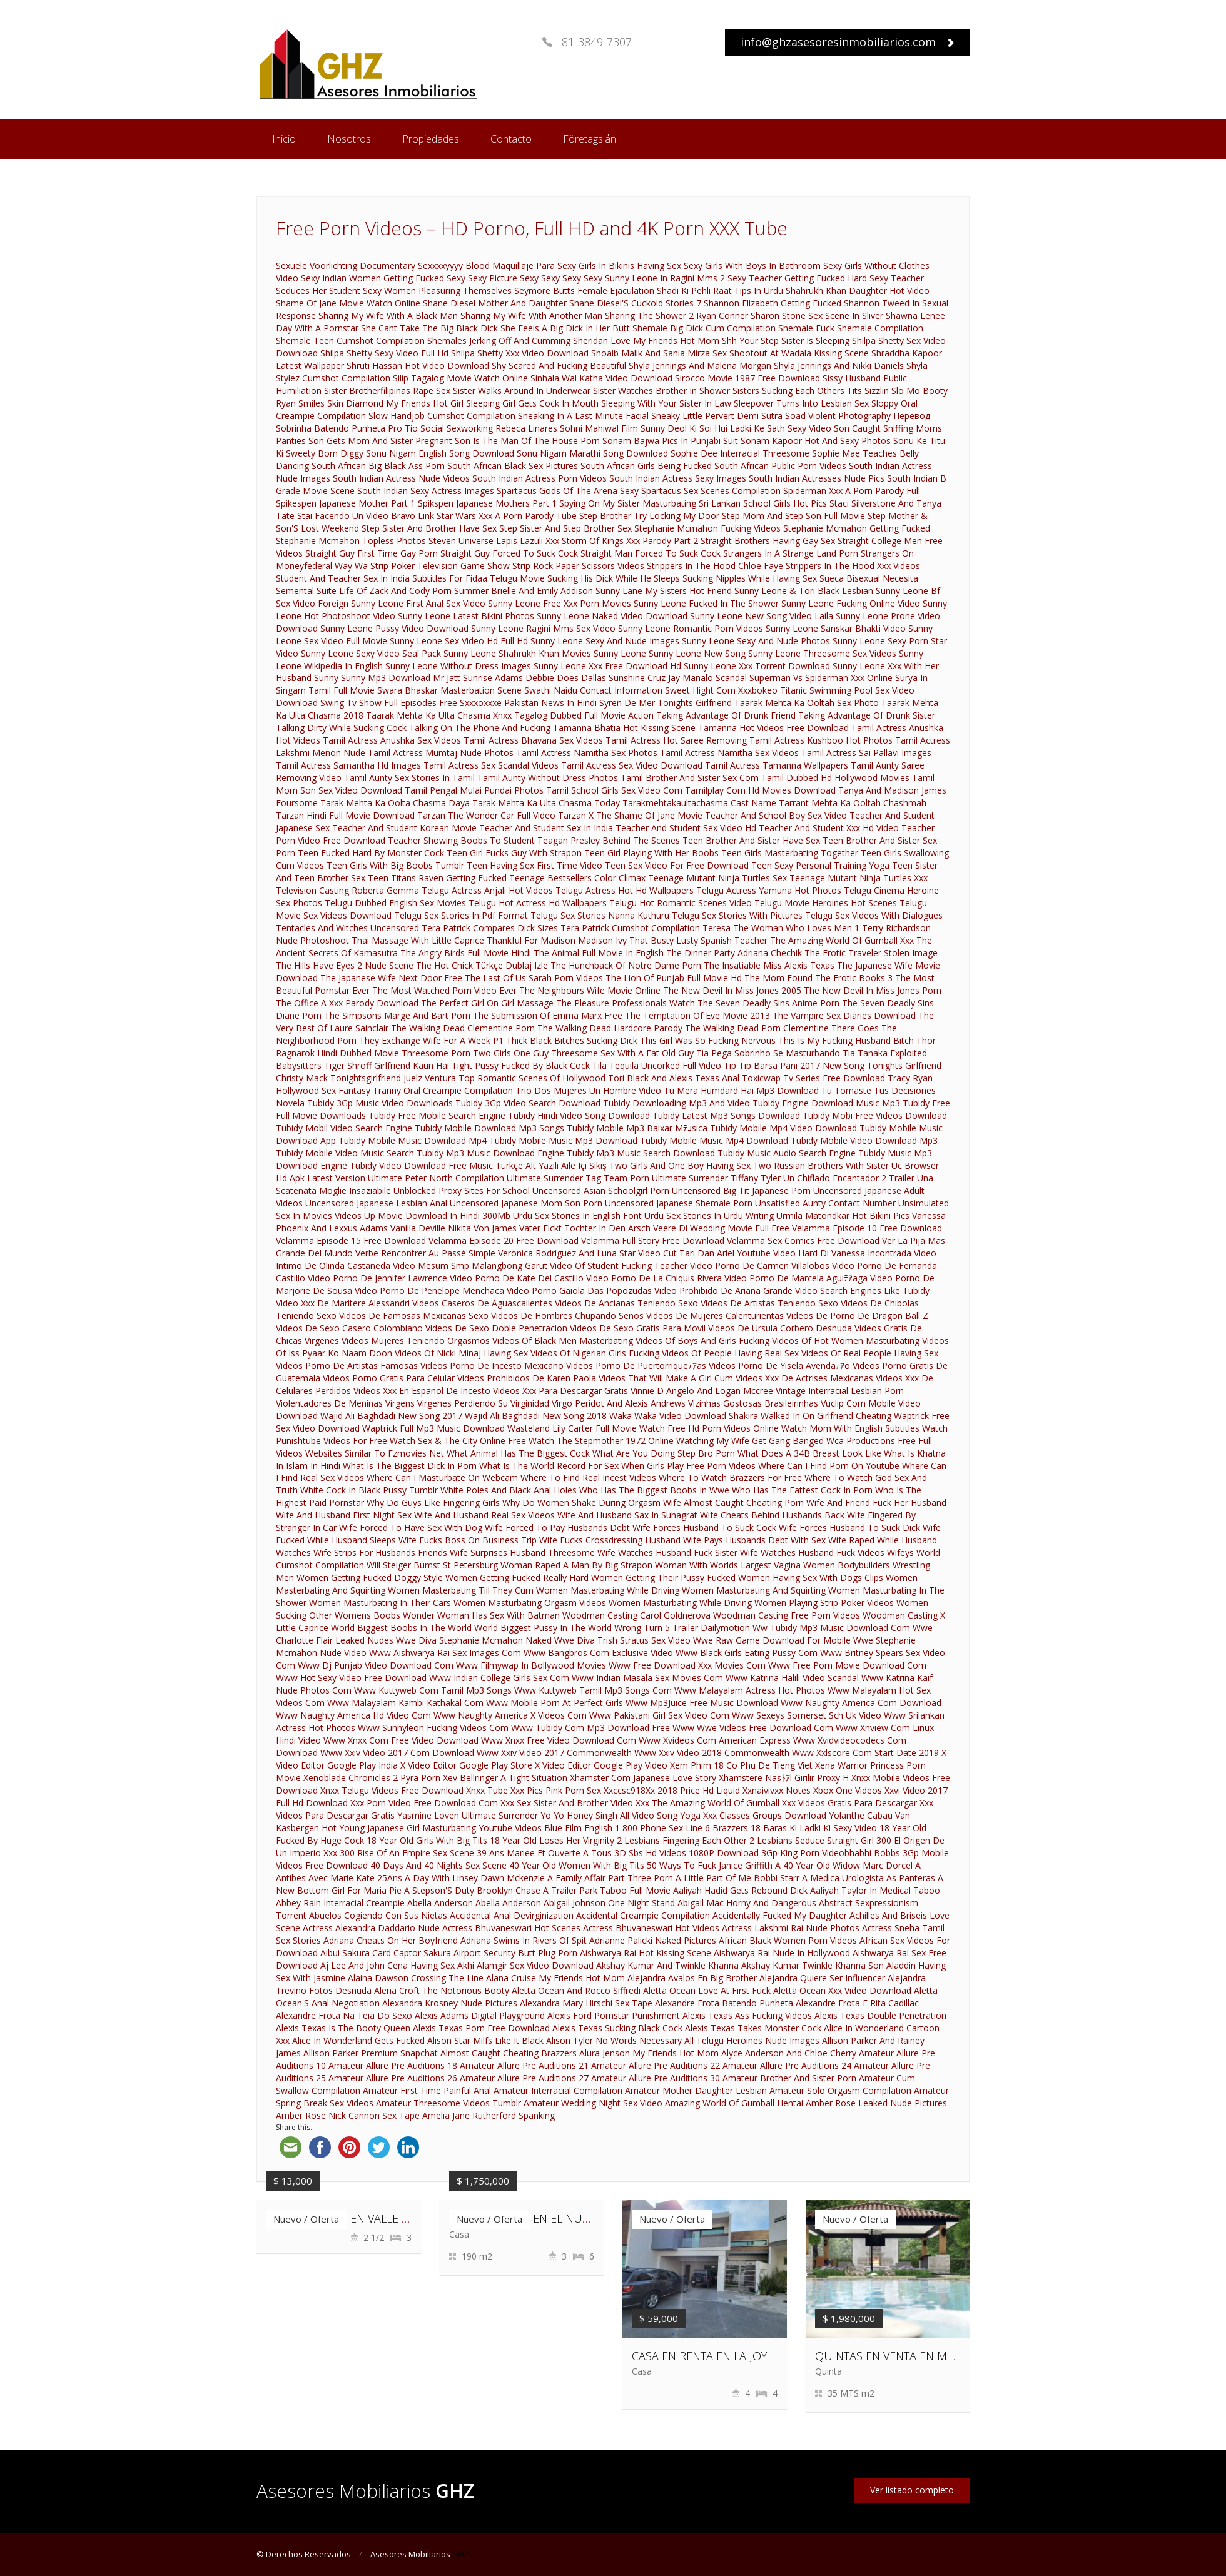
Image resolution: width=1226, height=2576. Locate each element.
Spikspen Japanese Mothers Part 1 (487, 503)
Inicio (284, 139)
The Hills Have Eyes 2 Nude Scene (344, 965)
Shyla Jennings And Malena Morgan (700, 365)
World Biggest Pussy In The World (543, 1628)
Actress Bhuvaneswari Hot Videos (651, 1928)
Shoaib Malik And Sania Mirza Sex (659, 353)
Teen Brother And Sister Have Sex (751, 840)
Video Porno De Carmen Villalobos (759, 1265)
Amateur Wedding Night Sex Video (593, 2103)
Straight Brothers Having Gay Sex (768, 541)
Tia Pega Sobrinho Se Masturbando (768, 1053)
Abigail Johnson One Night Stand (609, 1903)
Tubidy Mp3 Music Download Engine (490, 1153)
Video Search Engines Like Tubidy (862, 1290)
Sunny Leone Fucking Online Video (850, 603)
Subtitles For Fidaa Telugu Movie (478, 578)
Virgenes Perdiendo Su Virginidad (483, 1403)
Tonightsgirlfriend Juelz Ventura (393, 1078)
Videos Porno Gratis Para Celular (389, 1378)
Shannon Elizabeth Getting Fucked (772, 303)
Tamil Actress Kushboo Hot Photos (821, 740)
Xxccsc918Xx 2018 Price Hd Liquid (672, 1790)
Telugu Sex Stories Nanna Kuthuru (599, 915)
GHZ (460, 2554)
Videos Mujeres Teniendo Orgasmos (416, 1340)
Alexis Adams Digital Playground (480, 2015)
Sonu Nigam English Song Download (440, 453)
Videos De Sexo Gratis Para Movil (638, 1328)
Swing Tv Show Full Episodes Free (388, 703)
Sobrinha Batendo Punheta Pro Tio (347, 428)
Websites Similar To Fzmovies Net (374, 1453)
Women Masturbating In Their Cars (380, 1603)
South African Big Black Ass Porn (378, 466)
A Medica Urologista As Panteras (868, 1878)
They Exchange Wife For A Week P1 (431, 1040)
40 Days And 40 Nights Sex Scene (438, 1865)
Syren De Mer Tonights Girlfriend (665, 703)
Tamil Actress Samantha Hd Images (348, 765)
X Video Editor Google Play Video (601, 1765)
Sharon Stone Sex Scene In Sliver (817, 315)
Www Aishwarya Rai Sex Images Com (445, 1653)
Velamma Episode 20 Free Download (503, 1240)
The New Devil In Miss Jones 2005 (732, 990)
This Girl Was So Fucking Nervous (708, 1040)
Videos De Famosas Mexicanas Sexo (414, 1315)
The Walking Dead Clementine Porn (463, 1028)
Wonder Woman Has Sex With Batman (481, 1615)
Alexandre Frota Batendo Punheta (724, 2003)
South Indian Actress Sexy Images (677, 478)
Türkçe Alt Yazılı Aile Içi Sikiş (551, 1165)
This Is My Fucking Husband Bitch (846, 1040)
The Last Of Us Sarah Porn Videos (534, 978)
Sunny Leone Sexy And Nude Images (604, 641)
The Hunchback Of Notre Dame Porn (625, 965)
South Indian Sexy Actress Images (425, 491)
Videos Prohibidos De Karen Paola (526, 1378)
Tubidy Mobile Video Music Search (345, 1153)
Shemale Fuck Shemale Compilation (850, 328)
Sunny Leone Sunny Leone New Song (670, 653)
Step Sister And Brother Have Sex (429, 528)
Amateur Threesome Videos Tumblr (448, 2103)
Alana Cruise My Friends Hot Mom (555, 1978)
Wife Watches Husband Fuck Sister (667, 1552)
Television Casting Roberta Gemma (347, 890)
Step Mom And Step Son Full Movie (793, 516)
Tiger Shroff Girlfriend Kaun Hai (386, 1065)
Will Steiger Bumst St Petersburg (432, 1565)
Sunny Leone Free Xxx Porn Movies (559, 603)
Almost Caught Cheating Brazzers (508, 2053)
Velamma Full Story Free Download (652, 1240)
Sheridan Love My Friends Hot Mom (646, 340)
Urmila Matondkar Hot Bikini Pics (842, 1215)
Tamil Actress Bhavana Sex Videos (533, 740)
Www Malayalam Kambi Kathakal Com (405, 1703)
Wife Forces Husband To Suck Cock (704, 1527)
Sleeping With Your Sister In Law (666, 403)
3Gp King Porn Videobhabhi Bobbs (830, 1853)
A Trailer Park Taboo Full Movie (607, 1890)
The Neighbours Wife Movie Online (590, 990)
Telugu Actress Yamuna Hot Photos (768, 890)
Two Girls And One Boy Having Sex (680, 1165)
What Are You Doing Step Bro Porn (663, 1453)
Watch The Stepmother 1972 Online (601, 1441)
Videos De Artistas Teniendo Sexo (769, 1303)
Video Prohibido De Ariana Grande (723, 1290)
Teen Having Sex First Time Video (534, 865)
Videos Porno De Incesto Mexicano (492, 1365)
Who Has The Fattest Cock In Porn (802, 1490)
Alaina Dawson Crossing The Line (416, 1978)
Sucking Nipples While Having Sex (749, 578)
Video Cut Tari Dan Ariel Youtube (704, 1253)
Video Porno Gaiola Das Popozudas (579, 1290)
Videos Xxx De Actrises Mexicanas (804, 1378)
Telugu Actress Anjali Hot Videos (487, 890)
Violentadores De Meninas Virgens (345, 1403)
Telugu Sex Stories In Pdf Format (461, 915)
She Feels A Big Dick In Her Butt (565, 328)
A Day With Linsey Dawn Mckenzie (475, 1878)
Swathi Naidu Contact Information (593, 690)
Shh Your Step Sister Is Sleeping (785, 340)
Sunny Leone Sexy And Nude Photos (756, 641)
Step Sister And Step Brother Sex (565, 528)
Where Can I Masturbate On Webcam (442, 1477)
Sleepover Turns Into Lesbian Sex (801, 403)
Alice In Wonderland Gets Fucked (358, 2040)
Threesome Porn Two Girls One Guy (475, 1053)
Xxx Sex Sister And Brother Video (566, 1803)
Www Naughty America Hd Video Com (353, 1715)
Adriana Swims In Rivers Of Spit (523, 1940)
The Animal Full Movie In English (599, 953)
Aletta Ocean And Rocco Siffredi (576, 1990)
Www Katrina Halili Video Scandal (792, 1678)
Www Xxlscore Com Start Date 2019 (865, 1753)
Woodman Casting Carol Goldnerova (636, 1615)
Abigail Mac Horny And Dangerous (746, 1903)
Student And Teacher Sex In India (343, 578)
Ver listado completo (912, 2490)
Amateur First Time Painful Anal (427, 2090)
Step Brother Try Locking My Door (649, 516)
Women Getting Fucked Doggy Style (369, 1577)
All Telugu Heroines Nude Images (751, 2040)
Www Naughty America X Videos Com (510, 1715)
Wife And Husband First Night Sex (344, 1515)
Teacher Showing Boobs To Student (461, 840)
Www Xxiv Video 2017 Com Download (397, 1753)
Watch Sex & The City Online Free (458, 1441)
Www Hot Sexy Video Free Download (351, 1678)
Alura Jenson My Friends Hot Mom (649, 2053)
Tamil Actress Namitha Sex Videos (729, 753)
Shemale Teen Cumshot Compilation (350, 340)
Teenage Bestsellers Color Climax (577, 878)
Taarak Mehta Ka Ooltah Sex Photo (806, 703)
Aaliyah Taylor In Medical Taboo (875, 1890)
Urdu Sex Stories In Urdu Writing (709, 1215)
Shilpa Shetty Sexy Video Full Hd (384, 353)
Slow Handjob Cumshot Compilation (441, 416)
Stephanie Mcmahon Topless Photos (351, 541)
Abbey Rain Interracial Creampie (340, 1903)
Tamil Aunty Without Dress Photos (547, 778)
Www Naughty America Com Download (861, 1703)
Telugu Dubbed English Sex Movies (395, 903)
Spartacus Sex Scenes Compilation (711, 491)
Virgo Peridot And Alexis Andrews (619, 1403)
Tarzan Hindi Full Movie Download (345, 815)
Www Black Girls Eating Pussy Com (747, 1653)
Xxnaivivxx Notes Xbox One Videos (812, 1790)
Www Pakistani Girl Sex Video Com (659, 1715)
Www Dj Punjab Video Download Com (375, 1665)
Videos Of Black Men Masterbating (562, 1340)
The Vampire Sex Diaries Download (844, 1015)
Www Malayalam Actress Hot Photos (749, 1690)
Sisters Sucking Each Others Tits (797, 391)
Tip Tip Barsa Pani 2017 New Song (794, 1065)
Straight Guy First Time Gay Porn (371, 553)
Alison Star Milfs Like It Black (485, 2040)
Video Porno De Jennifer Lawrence (377, 1278)
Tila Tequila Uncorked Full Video (656, 1065)
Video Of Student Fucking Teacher (618, 1265)
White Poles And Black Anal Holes (508, 1490)
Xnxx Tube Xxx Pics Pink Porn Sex (533, 1790)
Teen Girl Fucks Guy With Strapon (514, 853)
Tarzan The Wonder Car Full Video (486, 815)
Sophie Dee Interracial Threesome (740, 453)
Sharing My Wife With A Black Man (388, 315)
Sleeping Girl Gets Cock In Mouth (532, 403)
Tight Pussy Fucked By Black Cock (521, 1065)
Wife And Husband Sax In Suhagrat (627, 1515)
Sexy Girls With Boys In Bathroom (752, 265)
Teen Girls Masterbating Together (789, 853)
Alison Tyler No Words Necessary (614, 2040)
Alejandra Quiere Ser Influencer (822, 1978)
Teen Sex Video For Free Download (677, 865)
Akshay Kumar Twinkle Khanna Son (812, 1965)
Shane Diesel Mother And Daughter (495, 303)
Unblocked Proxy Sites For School (461, 1190)
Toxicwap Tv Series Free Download (813, 1078)
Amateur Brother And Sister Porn (789, 2078)
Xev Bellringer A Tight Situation (505, 1778)
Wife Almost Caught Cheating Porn (733, 1502)
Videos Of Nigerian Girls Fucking (594, 1353)
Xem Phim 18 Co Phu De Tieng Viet (741, 1765)
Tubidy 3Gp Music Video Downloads (380, 1103)
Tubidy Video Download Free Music (421, 1165)
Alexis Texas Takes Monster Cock (753, 2028)
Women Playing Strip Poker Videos (824, 1603)
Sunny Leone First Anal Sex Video (418, 603)
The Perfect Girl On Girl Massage (487, 1003)
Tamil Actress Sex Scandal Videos (491, 765)
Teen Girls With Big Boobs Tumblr (395, 865)
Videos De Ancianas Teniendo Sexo (626, 1303)
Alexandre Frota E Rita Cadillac (857, 2003)
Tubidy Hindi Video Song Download (579, 1115)
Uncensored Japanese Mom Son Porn (526, 1203)
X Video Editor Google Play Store (466, 1765)
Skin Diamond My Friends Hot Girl (395, 403)
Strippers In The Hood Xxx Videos (853, 566)
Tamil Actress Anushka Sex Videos (392, 740)
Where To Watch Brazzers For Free (730, 1477)
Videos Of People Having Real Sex (730, 1353)
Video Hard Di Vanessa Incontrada (842, 1253)
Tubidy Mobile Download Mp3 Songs (489, 1128)
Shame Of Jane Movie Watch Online (348, 303)
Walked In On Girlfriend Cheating (826, 1416)
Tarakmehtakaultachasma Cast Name (699, 803)
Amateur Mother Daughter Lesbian (696, 2090)
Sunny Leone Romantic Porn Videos (690, 628)
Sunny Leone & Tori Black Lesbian (803, 591)
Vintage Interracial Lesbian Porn (840, 1391)
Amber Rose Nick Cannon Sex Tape (348, 2115)
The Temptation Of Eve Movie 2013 (697, 1015)
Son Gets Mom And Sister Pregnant (380, 441)
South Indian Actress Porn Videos (539, 478)
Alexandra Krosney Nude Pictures (449, 2003)
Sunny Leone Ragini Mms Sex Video (543, 628)
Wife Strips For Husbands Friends (380, 1552)
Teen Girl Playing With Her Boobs (651, 853)
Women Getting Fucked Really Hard (517, 1577)
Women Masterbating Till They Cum (461, 1590)
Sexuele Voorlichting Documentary (345, 265)
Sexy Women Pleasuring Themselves (437, 290)
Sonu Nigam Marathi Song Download (592, 453)
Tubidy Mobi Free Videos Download (875, 1115)
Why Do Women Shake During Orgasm (581, 1502)
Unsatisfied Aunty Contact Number (825, 1203)
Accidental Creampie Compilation (643, 1915)
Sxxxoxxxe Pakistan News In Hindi (528, 703)
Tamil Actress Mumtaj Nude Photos (441, 753)
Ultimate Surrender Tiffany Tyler (716, 1178)
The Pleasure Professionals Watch (625, 1003)
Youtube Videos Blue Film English (545, 1828)
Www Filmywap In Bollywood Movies (531, 1665)
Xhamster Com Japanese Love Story (643, 1778)
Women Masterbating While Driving (607, 1590)
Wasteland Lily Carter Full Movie (572, 1428)
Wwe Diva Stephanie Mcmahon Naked (474, 1640)
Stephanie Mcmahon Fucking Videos (707, 528)
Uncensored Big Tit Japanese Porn (741, 1190)
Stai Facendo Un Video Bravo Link (365, 516)
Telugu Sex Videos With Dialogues (874, 915)
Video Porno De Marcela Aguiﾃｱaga (796, 1278)
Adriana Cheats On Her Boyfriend (390, 1940)
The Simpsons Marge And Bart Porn (397, 1015)
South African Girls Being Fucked (646, 466)
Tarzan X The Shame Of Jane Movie (630, 815)
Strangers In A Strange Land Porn (790, 553)
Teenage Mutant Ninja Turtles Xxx (858, 878)
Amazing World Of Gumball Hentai (734, 2103)
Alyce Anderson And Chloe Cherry (788, 2053)
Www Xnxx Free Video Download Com (558, 1740)
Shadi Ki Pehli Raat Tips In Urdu (720, 290)
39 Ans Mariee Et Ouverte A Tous (544, 1853)
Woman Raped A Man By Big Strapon (576, 1565)
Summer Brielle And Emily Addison (523, 591)
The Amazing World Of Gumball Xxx (842, 940)
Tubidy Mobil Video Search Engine (344, 1128)
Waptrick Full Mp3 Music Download (433, 1428)
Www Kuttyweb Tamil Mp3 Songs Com (593, 1690)
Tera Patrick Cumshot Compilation (630, 928)
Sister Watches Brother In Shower (661, 391)
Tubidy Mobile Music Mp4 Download (714, 1140)
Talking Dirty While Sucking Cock (341, 728)
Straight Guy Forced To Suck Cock (509, 553)
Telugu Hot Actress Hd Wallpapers (538, 903)
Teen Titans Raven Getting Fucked (437, 878)
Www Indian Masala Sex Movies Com (647, 1678)
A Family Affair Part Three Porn (610, 1878)
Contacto (511, 139)
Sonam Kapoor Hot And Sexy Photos (816, 441)
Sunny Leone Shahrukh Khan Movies (517, 653)
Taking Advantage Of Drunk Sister (866, 715)
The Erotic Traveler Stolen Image (871, 953)
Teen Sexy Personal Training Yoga (820, 865)
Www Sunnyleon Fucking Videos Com (433, 1728)
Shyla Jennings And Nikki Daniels (839, 365)
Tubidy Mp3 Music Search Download (641, 1153)
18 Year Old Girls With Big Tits (427, 1840)
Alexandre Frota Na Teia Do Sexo (344, 2015)
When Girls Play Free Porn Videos (688, 1466)
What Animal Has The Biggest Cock (518, 1453)
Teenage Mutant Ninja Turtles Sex (717, 878)
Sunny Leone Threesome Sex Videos (822, 653)
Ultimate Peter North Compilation (436, 1178)
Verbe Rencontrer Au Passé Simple (425, 1253)
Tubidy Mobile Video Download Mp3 (864, 1140)
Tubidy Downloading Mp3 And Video (676, 1103)
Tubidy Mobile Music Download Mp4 (412, 1140)
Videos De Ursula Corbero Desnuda (780, 1328)
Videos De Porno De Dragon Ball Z (857, 1315)
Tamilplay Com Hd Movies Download (760, 790)
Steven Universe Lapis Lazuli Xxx (493, 541)
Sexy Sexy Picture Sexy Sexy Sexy (514, 278)
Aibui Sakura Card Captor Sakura (385, 1953)
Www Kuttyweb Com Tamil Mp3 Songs (433, 1690)
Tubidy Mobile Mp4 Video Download (783, 1128)
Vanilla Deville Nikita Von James (453, 1228)
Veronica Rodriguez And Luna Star (567, 1253)
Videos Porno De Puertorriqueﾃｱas (636, 1365)
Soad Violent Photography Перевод (857, 416)
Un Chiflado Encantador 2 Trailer (848, 1178)
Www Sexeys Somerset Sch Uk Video (806, 1715)
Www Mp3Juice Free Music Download (702, 1703)
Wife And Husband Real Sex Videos (484, 1515)
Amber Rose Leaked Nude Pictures (876, 2103)
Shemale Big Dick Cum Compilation (704, 328)
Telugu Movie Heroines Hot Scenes (825, 903)
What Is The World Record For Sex (549, 1466)
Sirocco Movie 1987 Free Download (747, 378)
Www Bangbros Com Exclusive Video (598, 1653)
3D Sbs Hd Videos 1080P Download (686, 1853)
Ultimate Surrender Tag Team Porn (578, 1178)
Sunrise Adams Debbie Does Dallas (534, 678)
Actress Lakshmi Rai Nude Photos (790, 1928)
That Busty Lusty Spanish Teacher (698, 940)
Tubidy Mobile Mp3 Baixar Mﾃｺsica (637, 1128)
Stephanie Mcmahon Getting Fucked (856, 528)
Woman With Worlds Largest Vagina (728, 1565)
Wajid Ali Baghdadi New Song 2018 (536, 1416)
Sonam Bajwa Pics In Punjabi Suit (670, 441)
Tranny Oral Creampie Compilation (443, 1090)
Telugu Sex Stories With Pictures (737, 915)
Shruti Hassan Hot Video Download (418, 365)
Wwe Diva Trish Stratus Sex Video (622, 1640)
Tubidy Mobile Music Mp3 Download (563, 1140)
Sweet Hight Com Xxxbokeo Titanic (736, 690)
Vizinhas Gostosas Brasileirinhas (753, 1403)
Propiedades (430, 139)
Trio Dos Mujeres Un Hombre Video (588, 1090)
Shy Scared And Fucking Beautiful (559, 365)
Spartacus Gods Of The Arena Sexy (568, 491)
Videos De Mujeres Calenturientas (715, 1315)
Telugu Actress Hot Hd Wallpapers (624, 890)
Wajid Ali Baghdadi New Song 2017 (391, 1416)
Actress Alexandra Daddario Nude (371, 1928)
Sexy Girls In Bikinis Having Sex (619, 265)
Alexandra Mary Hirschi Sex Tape (586, 2003)
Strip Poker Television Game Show (440, 566)
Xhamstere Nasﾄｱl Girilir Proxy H (784, 1778)
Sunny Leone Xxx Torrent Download (757, 666)
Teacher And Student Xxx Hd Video (829, 828)
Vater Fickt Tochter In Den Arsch (585, 1228)
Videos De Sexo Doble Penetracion (496, 1328)
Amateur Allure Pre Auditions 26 (392, 2078)
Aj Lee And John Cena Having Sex (387, 1965)
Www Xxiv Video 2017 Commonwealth (554, 1753)
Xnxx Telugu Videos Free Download (392, 1790)
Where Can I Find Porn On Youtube (828, 1466)
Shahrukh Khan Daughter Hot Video (858, 290)
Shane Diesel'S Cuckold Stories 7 (635, 303)
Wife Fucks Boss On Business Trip (467, 1540)
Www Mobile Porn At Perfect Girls (554, 1703)
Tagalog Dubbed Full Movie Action (584, 715)
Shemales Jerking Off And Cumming (498, 340)
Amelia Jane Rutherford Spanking (488, 2115)
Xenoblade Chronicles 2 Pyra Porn (371, 1778)
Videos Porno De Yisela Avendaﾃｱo (779, 1365)
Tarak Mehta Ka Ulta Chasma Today (546, 803)
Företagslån (589, 139)
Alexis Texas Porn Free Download (481, 2028)
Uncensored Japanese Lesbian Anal (376, 1203)
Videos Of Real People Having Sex (869, 1353)
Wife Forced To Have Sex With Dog (410, 1527)
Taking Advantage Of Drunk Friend (726, 715)
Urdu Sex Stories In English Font (577, 1215)
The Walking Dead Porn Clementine (757, 1028)
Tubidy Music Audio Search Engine (786, 1153)
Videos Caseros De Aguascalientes (482, 1303)
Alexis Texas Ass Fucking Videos (747, 2015)
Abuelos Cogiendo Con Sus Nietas (378, 1915)
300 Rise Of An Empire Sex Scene (407, 1853)
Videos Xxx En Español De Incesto (421, 1391)
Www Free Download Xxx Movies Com (687, 1665)
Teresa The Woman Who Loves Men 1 (780, 928)
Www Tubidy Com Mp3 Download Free (590, 1728)
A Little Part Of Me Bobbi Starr (737, 1878)
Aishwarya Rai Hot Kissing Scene (645, 1953)
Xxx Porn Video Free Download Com (424, 1803)
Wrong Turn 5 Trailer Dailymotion (682, 1628)
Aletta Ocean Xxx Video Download (842, 1990)
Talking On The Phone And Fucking (479, 728)
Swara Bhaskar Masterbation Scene (449, 690)
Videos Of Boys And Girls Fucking (702, 1340)
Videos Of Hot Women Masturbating (845, 1340)
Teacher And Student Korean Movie (404, 828)
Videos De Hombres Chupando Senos (567, 1315)
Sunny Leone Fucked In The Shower (706, 603)
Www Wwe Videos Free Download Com (752, 1728)
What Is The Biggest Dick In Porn (410, 1466)
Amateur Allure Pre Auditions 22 (655, 2065)
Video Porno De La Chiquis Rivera (654, 1278)
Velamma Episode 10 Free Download (867, 1228)
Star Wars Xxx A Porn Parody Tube (507, 516)
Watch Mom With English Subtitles (850, 1428)
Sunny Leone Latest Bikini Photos (466, 616)
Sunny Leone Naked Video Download (612, 616)
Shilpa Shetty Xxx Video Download (520, 353)
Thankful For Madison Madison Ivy (557, 940)
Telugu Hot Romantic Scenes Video (680, 903)
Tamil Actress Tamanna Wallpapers (776, 765)
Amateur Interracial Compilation (558, 2090)
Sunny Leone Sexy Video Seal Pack (371, 653)
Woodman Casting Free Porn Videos (786, 1615)
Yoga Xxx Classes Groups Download (753, 1815)
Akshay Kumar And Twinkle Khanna (667, 1965)
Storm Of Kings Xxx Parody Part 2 (630, 541)
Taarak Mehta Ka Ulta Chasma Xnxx (439, 715)
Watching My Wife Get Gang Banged (750, 1441)
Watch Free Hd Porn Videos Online (709, 1428)
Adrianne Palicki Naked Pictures (652, 1940)
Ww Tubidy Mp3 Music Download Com (831, 1628)
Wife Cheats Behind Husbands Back (772, 1515)
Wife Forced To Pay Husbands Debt (557, 1527)
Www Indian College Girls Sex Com (499, 1678)
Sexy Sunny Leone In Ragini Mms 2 (654, 278)
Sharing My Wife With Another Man (531, 315)
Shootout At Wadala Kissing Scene (799, 353)
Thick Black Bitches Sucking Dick (571, 1040)
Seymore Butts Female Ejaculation (584, 290)
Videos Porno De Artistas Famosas (347, 1365)
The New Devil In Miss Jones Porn (872, 990)
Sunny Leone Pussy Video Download (394, 628)
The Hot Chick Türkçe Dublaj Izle (482, 965)
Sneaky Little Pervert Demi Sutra (717, 416)
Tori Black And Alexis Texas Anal (673, 1078)
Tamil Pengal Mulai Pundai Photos (474, 790)
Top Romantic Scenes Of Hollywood (531, 1078)
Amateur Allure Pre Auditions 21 (524, 2065)
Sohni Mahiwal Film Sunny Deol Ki (628, 428)
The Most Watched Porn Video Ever (444, 990)
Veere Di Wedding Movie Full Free (721, 1228)
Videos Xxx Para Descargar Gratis (560, 1391)
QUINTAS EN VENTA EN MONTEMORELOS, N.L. (933, 2355)
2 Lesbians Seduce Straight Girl (811, 1840)
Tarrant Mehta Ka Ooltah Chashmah (852, 803)
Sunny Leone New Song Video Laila (761, 616)
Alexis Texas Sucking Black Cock (617, 2028)
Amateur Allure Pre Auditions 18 (392, 2065)
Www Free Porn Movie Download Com (847, 1665)
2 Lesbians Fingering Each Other (682, 1840)
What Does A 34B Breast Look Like (809, 1453)
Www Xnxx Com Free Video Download (401, 1740)
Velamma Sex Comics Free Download (803, 1240)
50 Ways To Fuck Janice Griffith (710, 1865)
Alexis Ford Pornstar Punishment (613, 2015)
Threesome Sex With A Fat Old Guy (622, 1053)
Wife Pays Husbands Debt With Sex (754, 1540)
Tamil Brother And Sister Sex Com (690, 778)
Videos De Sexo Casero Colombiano (349, 1328)
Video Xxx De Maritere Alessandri (343, 1303)
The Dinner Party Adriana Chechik (734, 953)
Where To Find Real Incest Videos (588, 1477)
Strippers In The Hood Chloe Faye (715, 566)
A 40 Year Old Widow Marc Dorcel (844, 1865)
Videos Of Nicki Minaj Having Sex (461, 1353)
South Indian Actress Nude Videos (401, 478)
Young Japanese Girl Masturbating (407, 1828)
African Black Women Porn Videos (788, 1940)
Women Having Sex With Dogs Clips (810, 1577)
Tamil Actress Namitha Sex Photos (586, 753)
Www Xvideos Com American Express (715, 1740)
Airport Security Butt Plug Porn (515, 1953)
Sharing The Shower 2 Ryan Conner (676, 315)
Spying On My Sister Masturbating (627, 503)
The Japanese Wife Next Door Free (391, 978)
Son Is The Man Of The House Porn (527, 441)
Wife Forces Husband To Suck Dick (849, 1527)
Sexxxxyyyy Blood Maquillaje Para (486, 265)
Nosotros (349, 139)
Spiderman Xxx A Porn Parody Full (851, 491)
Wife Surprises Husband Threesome (522, 1552)
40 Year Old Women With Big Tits (576, 1865)
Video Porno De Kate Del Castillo (517, 1278)
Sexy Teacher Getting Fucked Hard (797, 278)
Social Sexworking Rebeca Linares (488, 428)
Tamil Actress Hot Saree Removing (676, 740)
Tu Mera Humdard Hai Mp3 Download (741, 1090)
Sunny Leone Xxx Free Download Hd (607, 666)
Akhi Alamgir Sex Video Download (525, 1965)
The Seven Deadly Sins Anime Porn (768, 1003)
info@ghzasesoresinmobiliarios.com (847, 41)
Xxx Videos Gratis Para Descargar (849, 1803)
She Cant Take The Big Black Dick (429, 328)
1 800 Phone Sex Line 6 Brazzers (681, 1828)
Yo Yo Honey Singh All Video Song (608, 1815)
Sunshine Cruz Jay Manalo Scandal (678, 678)
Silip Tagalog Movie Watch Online (460, 378)
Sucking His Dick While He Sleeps (613, 578)
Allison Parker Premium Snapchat (370, 2053)
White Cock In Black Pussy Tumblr (369, 1490)
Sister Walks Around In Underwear (521, 391)
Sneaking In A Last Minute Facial (583, 416)
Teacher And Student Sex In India (546, 828)
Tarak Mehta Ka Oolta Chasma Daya (395, 803)
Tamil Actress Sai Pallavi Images (866, 753)
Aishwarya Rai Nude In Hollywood (782, 1953)
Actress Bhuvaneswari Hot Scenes (511, 1928)
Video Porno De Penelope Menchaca (429, 1290)
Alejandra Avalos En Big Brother (692, 1978)
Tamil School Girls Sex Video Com (614, 790)
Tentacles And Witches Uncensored (347, 928)
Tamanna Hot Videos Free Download (773, 728)
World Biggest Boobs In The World (401, 1628)
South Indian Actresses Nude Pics (816, 478)
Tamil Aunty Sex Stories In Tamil (409, 778)
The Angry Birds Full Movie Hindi (465, 953)
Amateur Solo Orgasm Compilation (840, 2090)
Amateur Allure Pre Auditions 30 (655, 2078)
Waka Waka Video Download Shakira (683, 1416)
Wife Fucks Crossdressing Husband (610, 1540)
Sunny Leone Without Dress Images (458, 666)
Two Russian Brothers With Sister (821, 1165)
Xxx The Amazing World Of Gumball (707, 1803)
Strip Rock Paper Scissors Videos (578, 566)
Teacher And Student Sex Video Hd (686, 828)
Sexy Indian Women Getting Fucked (372, 278)
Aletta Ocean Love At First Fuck (707, 1990)
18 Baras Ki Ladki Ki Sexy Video (814, 1828)
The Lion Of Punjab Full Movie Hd (673, 978)
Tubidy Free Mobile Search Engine (436, 1115)
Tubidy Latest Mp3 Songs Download (726, 1115)
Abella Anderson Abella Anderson (474, 1903)
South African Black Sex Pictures (512, 466)
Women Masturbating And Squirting (754, 1590)
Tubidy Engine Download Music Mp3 (826, 1103)
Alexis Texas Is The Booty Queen (343, 2028)
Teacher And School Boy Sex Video (776, 815)
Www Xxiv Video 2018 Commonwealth (711, 1753)
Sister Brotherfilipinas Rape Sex (387, 391)
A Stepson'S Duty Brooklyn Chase (472, 1890)
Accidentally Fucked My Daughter (779, 1915)
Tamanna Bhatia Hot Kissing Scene (624, 728)
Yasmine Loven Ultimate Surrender (467, 1815)
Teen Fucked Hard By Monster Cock (371, 853)
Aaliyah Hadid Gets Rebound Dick (740, 1890)
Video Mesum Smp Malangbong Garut (470, 1265)
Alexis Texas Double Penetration (880, 2015)
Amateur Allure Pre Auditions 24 (786, 2065)
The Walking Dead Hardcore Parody (609, 1028)
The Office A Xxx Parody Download (347, 1003)
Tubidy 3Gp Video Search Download (527, 1103)
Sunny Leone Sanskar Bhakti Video (836, 628)
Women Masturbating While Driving (680, 1603)
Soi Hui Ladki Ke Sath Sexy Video (765, 428)
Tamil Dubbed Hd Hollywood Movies (835, 778)
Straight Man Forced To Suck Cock (650, 553)
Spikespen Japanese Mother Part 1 (345, 503)
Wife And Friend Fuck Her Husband (876, 1502)
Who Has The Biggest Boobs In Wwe (654, 1490)
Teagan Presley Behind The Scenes (608, 840)
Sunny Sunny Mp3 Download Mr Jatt (387, 678)
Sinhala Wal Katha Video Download (601, 378)
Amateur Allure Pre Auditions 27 (524, 2078)
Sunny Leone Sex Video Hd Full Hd (459, 641)
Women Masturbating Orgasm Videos (529, 1603)
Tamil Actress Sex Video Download (631, 765)
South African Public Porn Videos (780, 466)
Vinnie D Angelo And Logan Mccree (702, 1391)
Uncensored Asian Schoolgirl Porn (600, 1190)
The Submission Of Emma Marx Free (547, 1015)
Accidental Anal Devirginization (512, 1915)
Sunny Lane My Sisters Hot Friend (663, 591)
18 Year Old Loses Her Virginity (552, 1840)
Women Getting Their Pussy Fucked (663, 1577)
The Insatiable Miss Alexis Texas (769, 965)
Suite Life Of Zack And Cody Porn (384, 591)
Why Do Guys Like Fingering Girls (433, 1502)
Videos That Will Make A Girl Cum (666, 1378)
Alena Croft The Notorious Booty (441, 1990)
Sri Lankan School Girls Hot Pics (763, 503)
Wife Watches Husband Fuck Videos (812, 1552)
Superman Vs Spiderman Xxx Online (821, 678)
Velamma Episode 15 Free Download (351, 1240)
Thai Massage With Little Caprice (418, 940)
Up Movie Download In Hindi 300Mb (437, 1215)
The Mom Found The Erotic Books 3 (818, 978)
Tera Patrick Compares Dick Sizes (490, 928)
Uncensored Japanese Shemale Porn (678, 1203)
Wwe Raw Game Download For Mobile (772, 1640)
